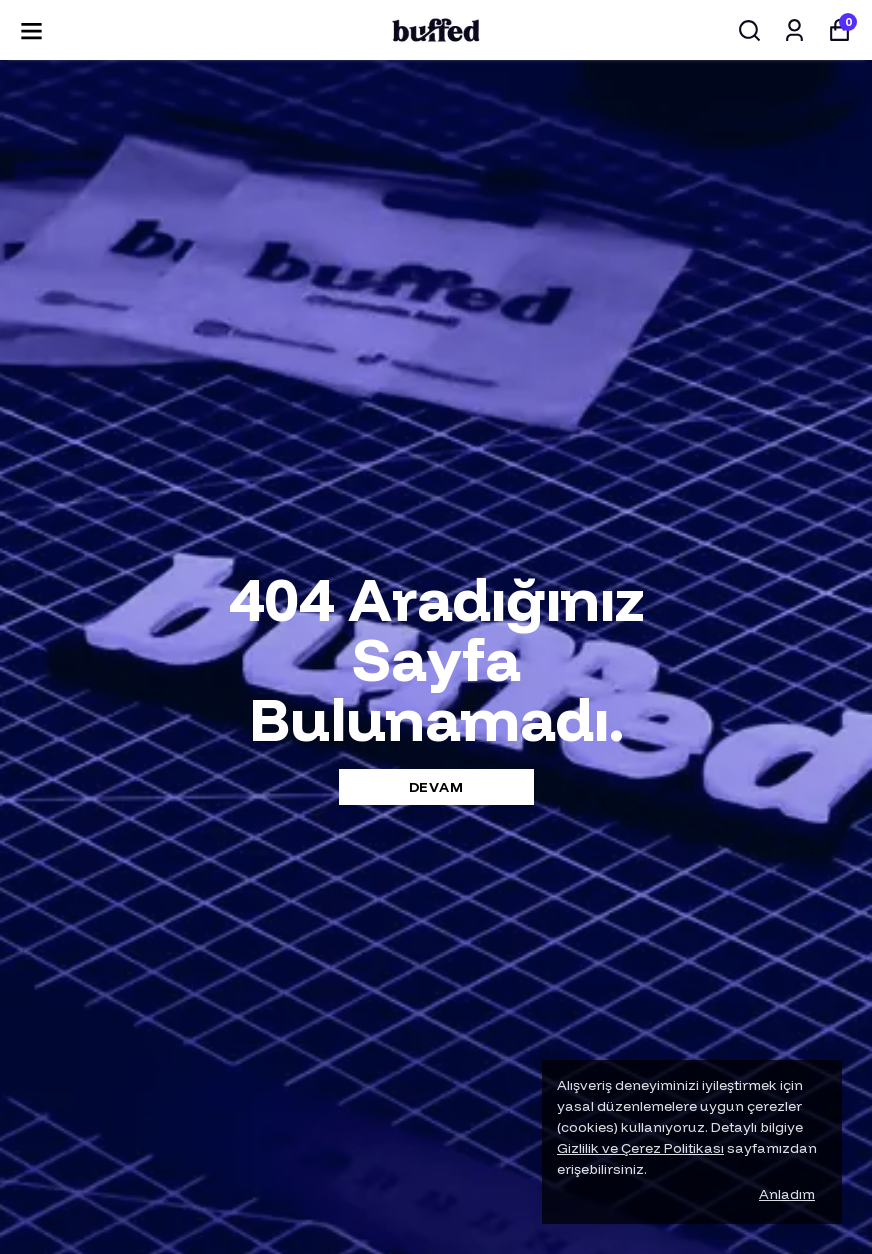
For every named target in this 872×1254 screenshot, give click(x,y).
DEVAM (436, 787)
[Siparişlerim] (794, 30)
